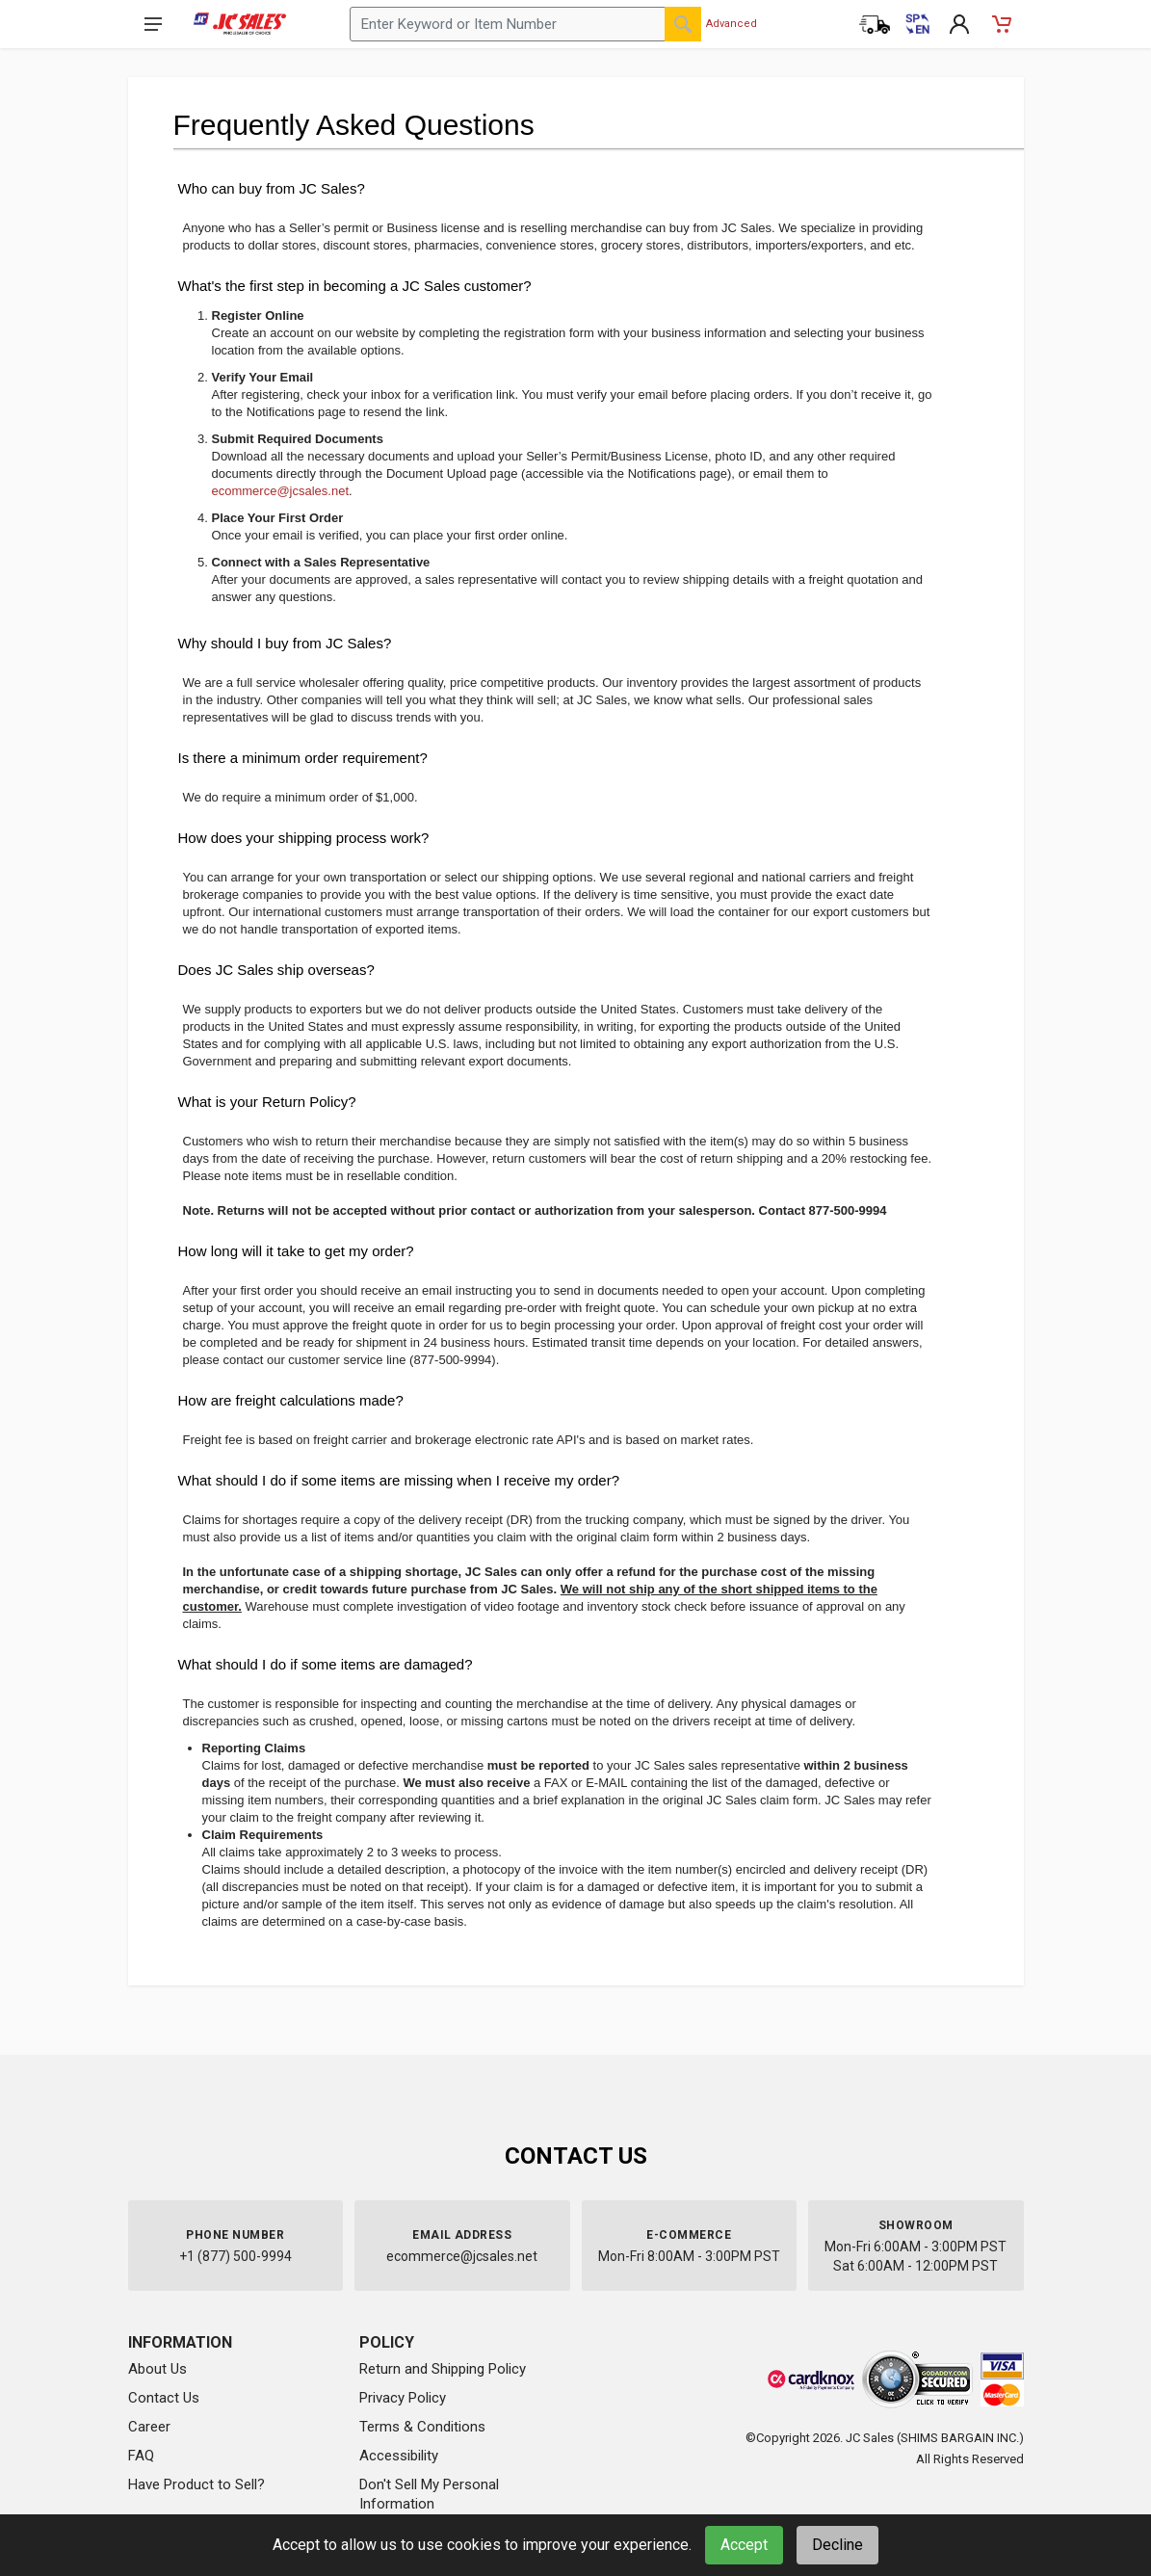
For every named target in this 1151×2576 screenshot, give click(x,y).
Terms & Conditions (422, 2426)
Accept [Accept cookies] (744, 2545)
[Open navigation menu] (153, 24)
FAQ (141, 2455)
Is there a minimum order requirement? (303, 757)
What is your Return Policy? (267, 1101)
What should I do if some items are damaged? (325, 1664)
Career (149, 2426)
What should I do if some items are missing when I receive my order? (399, 1480)
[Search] (683, 24)
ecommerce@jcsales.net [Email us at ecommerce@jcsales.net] (461, 2256)
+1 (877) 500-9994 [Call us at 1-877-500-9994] (235, 2256)
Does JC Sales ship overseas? (276, 969)
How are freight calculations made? (291, 1400)
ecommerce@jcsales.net (281, 491)
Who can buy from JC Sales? (271, 188)
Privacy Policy (402, 2397)
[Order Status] (874, 24)
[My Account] (959, 24)
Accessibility (398, 2455)
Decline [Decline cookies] (837, 2545)
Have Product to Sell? (196, 2484)
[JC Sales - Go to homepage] (240, 24)
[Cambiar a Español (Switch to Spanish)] (917, 24)
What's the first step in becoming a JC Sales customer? (355, 285)
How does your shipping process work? (304, 837)
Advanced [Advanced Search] (731, 23)
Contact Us (163, 2397)
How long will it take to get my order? (296, 1251)
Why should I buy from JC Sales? (285, 643)
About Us (157, 2369)
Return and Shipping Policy (442, 2369)
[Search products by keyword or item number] (525, 24)
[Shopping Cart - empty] (1002, 24)
